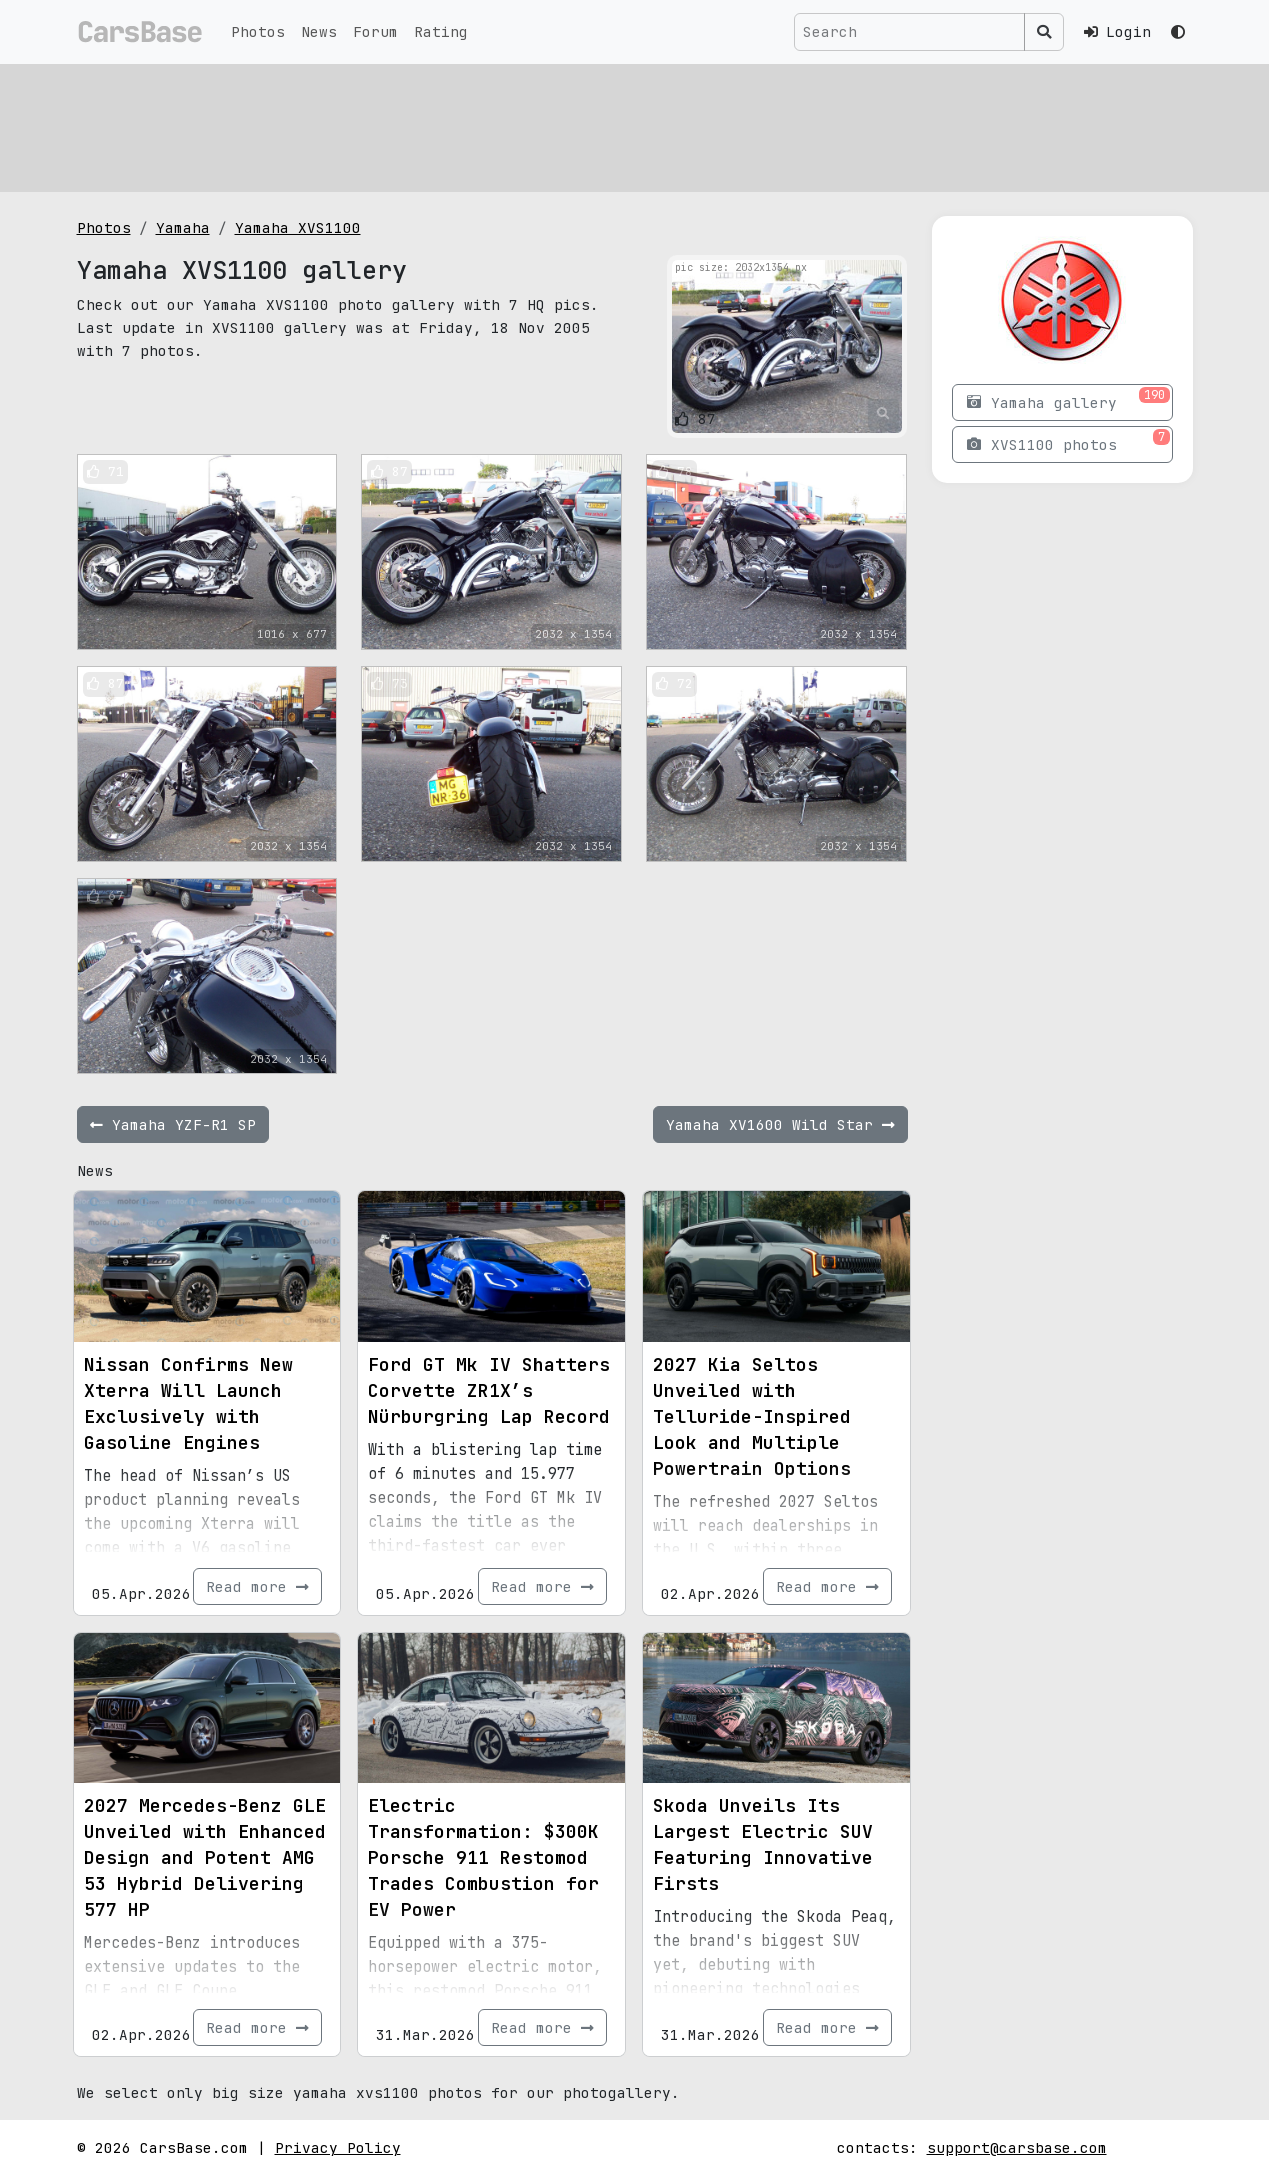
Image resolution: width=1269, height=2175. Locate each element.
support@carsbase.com (1017, 2147)
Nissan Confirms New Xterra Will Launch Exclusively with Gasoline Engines (188, 1403)
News (319, 31)
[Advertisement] (635, 125)
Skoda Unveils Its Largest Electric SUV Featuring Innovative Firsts (763, 1844)
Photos (258, 31)
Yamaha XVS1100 (298, 227)
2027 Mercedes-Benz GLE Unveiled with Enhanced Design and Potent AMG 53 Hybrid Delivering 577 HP (205, 1857)
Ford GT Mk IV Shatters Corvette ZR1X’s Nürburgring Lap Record (489, 1390)
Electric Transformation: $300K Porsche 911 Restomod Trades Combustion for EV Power (483, 1857)
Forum (375, 31)
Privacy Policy (338, 2147)
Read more (257, 1586)
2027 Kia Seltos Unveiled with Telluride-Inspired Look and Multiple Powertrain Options (752, 1416)
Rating (441, 31)
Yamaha (183, 227)
